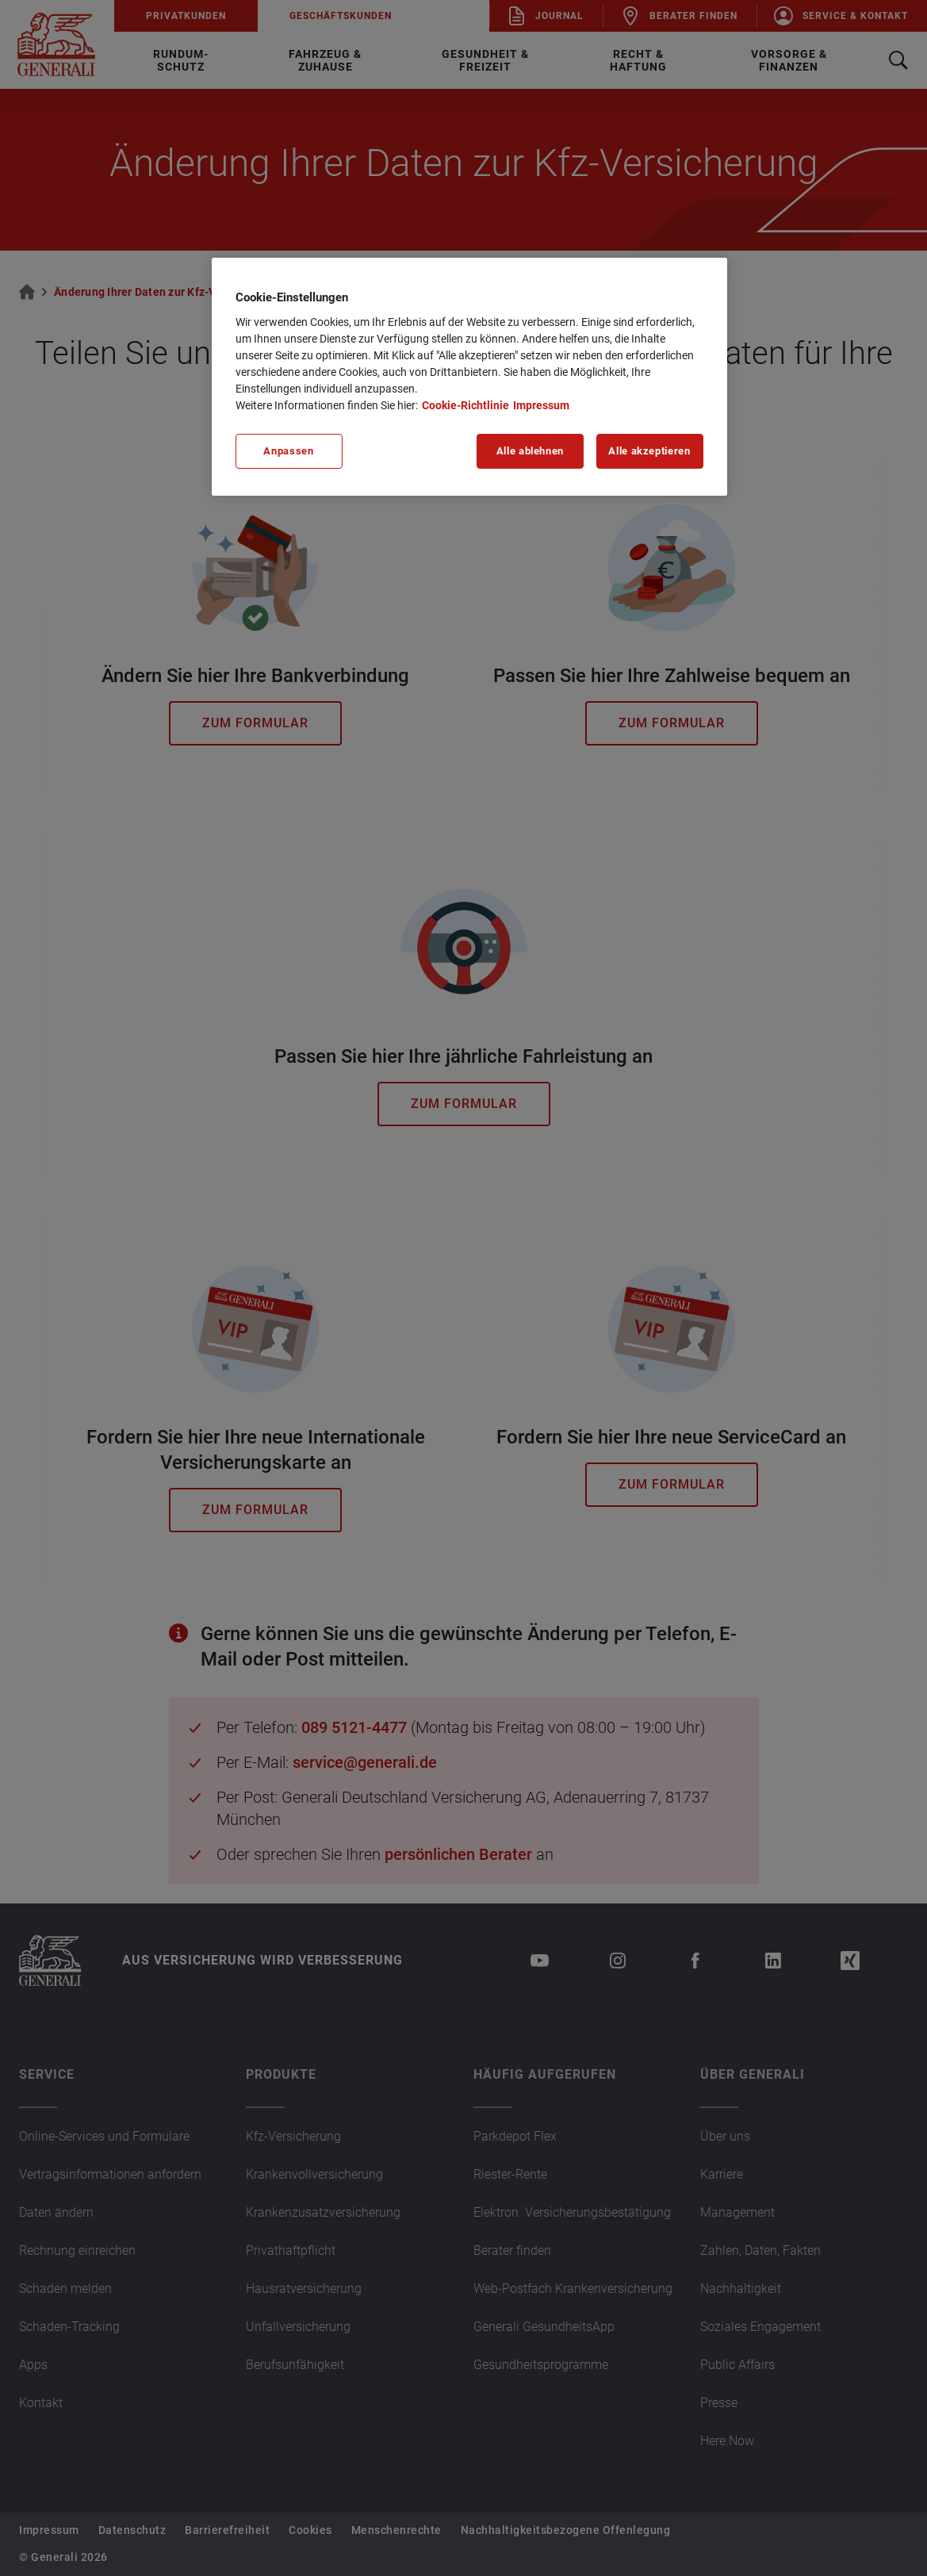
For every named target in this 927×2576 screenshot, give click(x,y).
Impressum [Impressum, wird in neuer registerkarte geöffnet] (541, 405)
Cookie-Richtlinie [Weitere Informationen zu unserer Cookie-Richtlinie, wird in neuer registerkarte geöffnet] (465, 405)
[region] (469, 377)
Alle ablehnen (530, 451)
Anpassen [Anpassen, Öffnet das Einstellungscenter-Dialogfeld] (288, 451)
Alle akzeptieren (649, 451)
